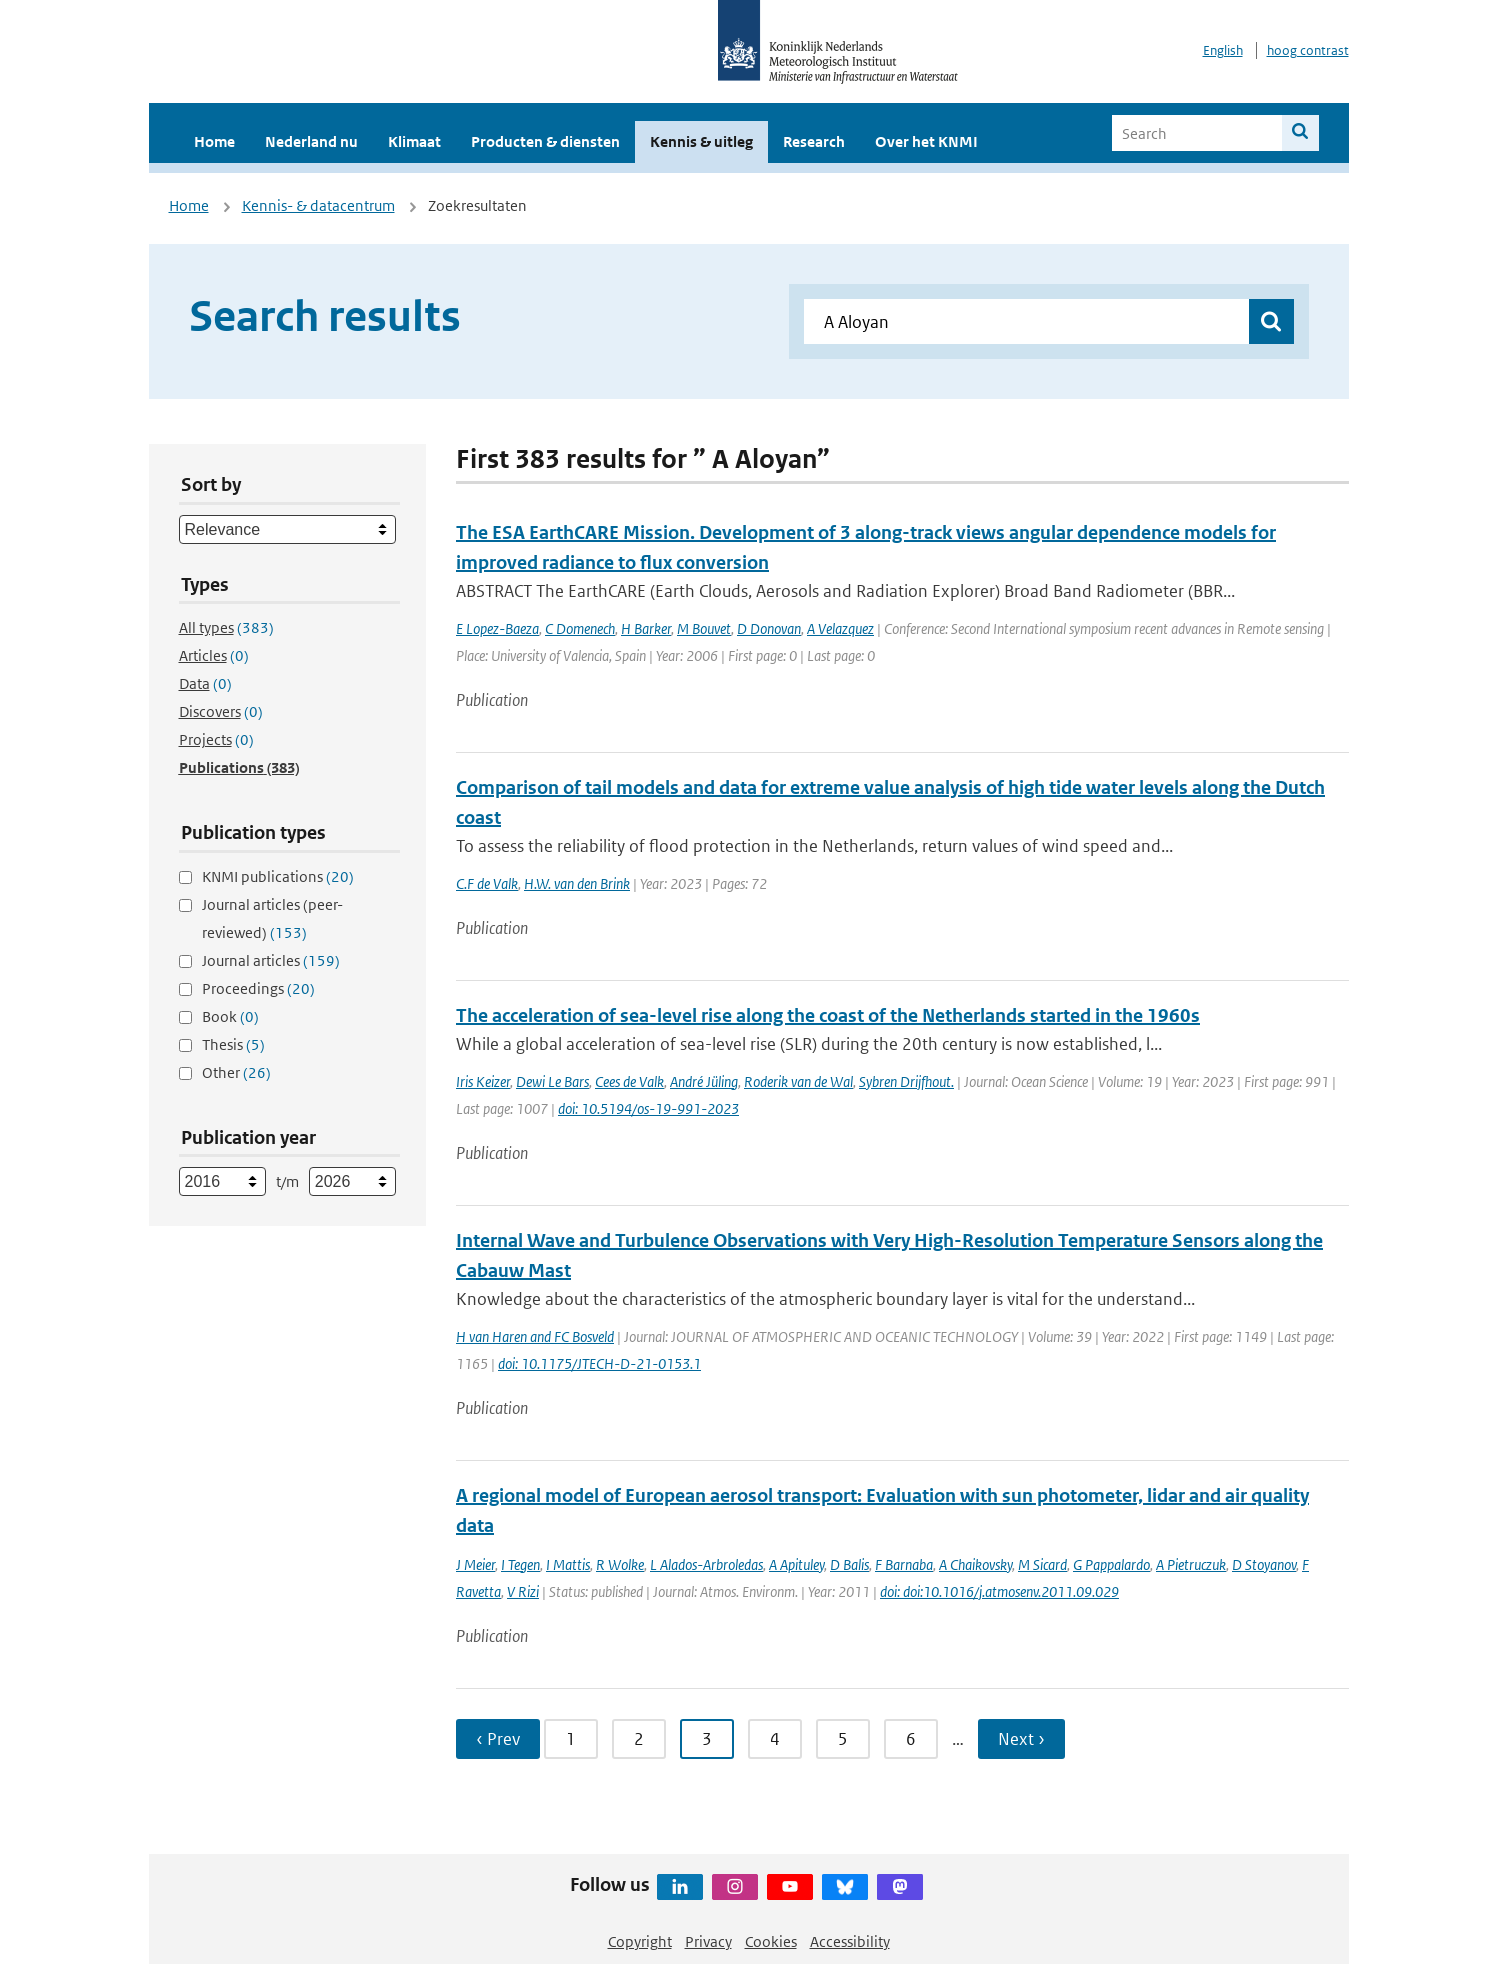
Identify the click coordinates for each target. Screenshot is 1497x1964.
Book (230, 1016)
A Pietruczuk (1191, 1564)
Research (814, 141)
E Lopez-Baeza (497, 628)
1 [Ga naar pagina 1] (571, 1739)
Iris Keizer (483, 1081)
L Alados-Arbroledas (706, 1564)
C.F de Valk (487, 883)
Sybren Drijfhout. (906, 1081)
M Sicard (1042, 1564)
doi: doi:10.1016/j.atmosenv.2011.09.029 (999, 1591)
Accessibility (850, 1941)
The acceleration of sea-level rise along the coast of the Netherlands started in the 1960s (828, 1015)
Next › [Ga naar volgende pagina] (1021, 1739)
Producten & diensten (545, 141)
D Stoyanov (1264, 1564)
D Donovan (769, 628)
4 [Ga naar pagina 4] (775, 1739)
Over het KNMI (926, 141)
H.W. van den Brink (577, 883)
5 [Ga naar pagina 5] (843, 1739)
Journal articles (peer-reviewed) (272, 918)
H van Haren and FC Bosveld (535, 1336)
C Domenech (580, 628)
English (1223, 50)
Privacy (708, 1941)
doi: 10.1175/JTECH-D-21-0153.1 (599, 1363)
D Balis (849, 1564)
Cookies (771, 1941)
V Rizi (523, 1591)
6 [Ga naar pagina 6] (911, 1739)
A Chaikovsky (975, 1564)
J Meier (475, 1564)
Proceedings (258, 988)
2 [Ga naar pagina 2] (639, 1739)
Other (236, 1072)
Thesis (233, 1044)
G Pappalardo (1111, 1564)
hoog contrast (1308, 50)
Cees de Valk (629, 1081)
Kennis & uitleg (701, 141)
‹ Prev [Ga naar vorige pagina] (498, 1739)
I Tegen (520, 1564)
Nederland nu (311, 141)
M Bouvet (704, 628)
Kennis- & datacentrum (318, 205)
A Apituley (796, 1564)
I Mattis (568, 1564)
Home (214, 141)
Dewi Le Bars (552, 1081)
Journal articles (271, 960)
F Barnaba (904, 1564)
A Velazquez (840, 628)
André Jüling (704, 1081)
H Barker (646, 628)
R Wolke (620, 1564)
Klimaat (414, 141)
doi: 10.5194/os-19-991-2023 (648, 1108)
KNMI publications (278, 876)
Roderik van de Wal (798, 1081)
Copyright (640, 1941)
